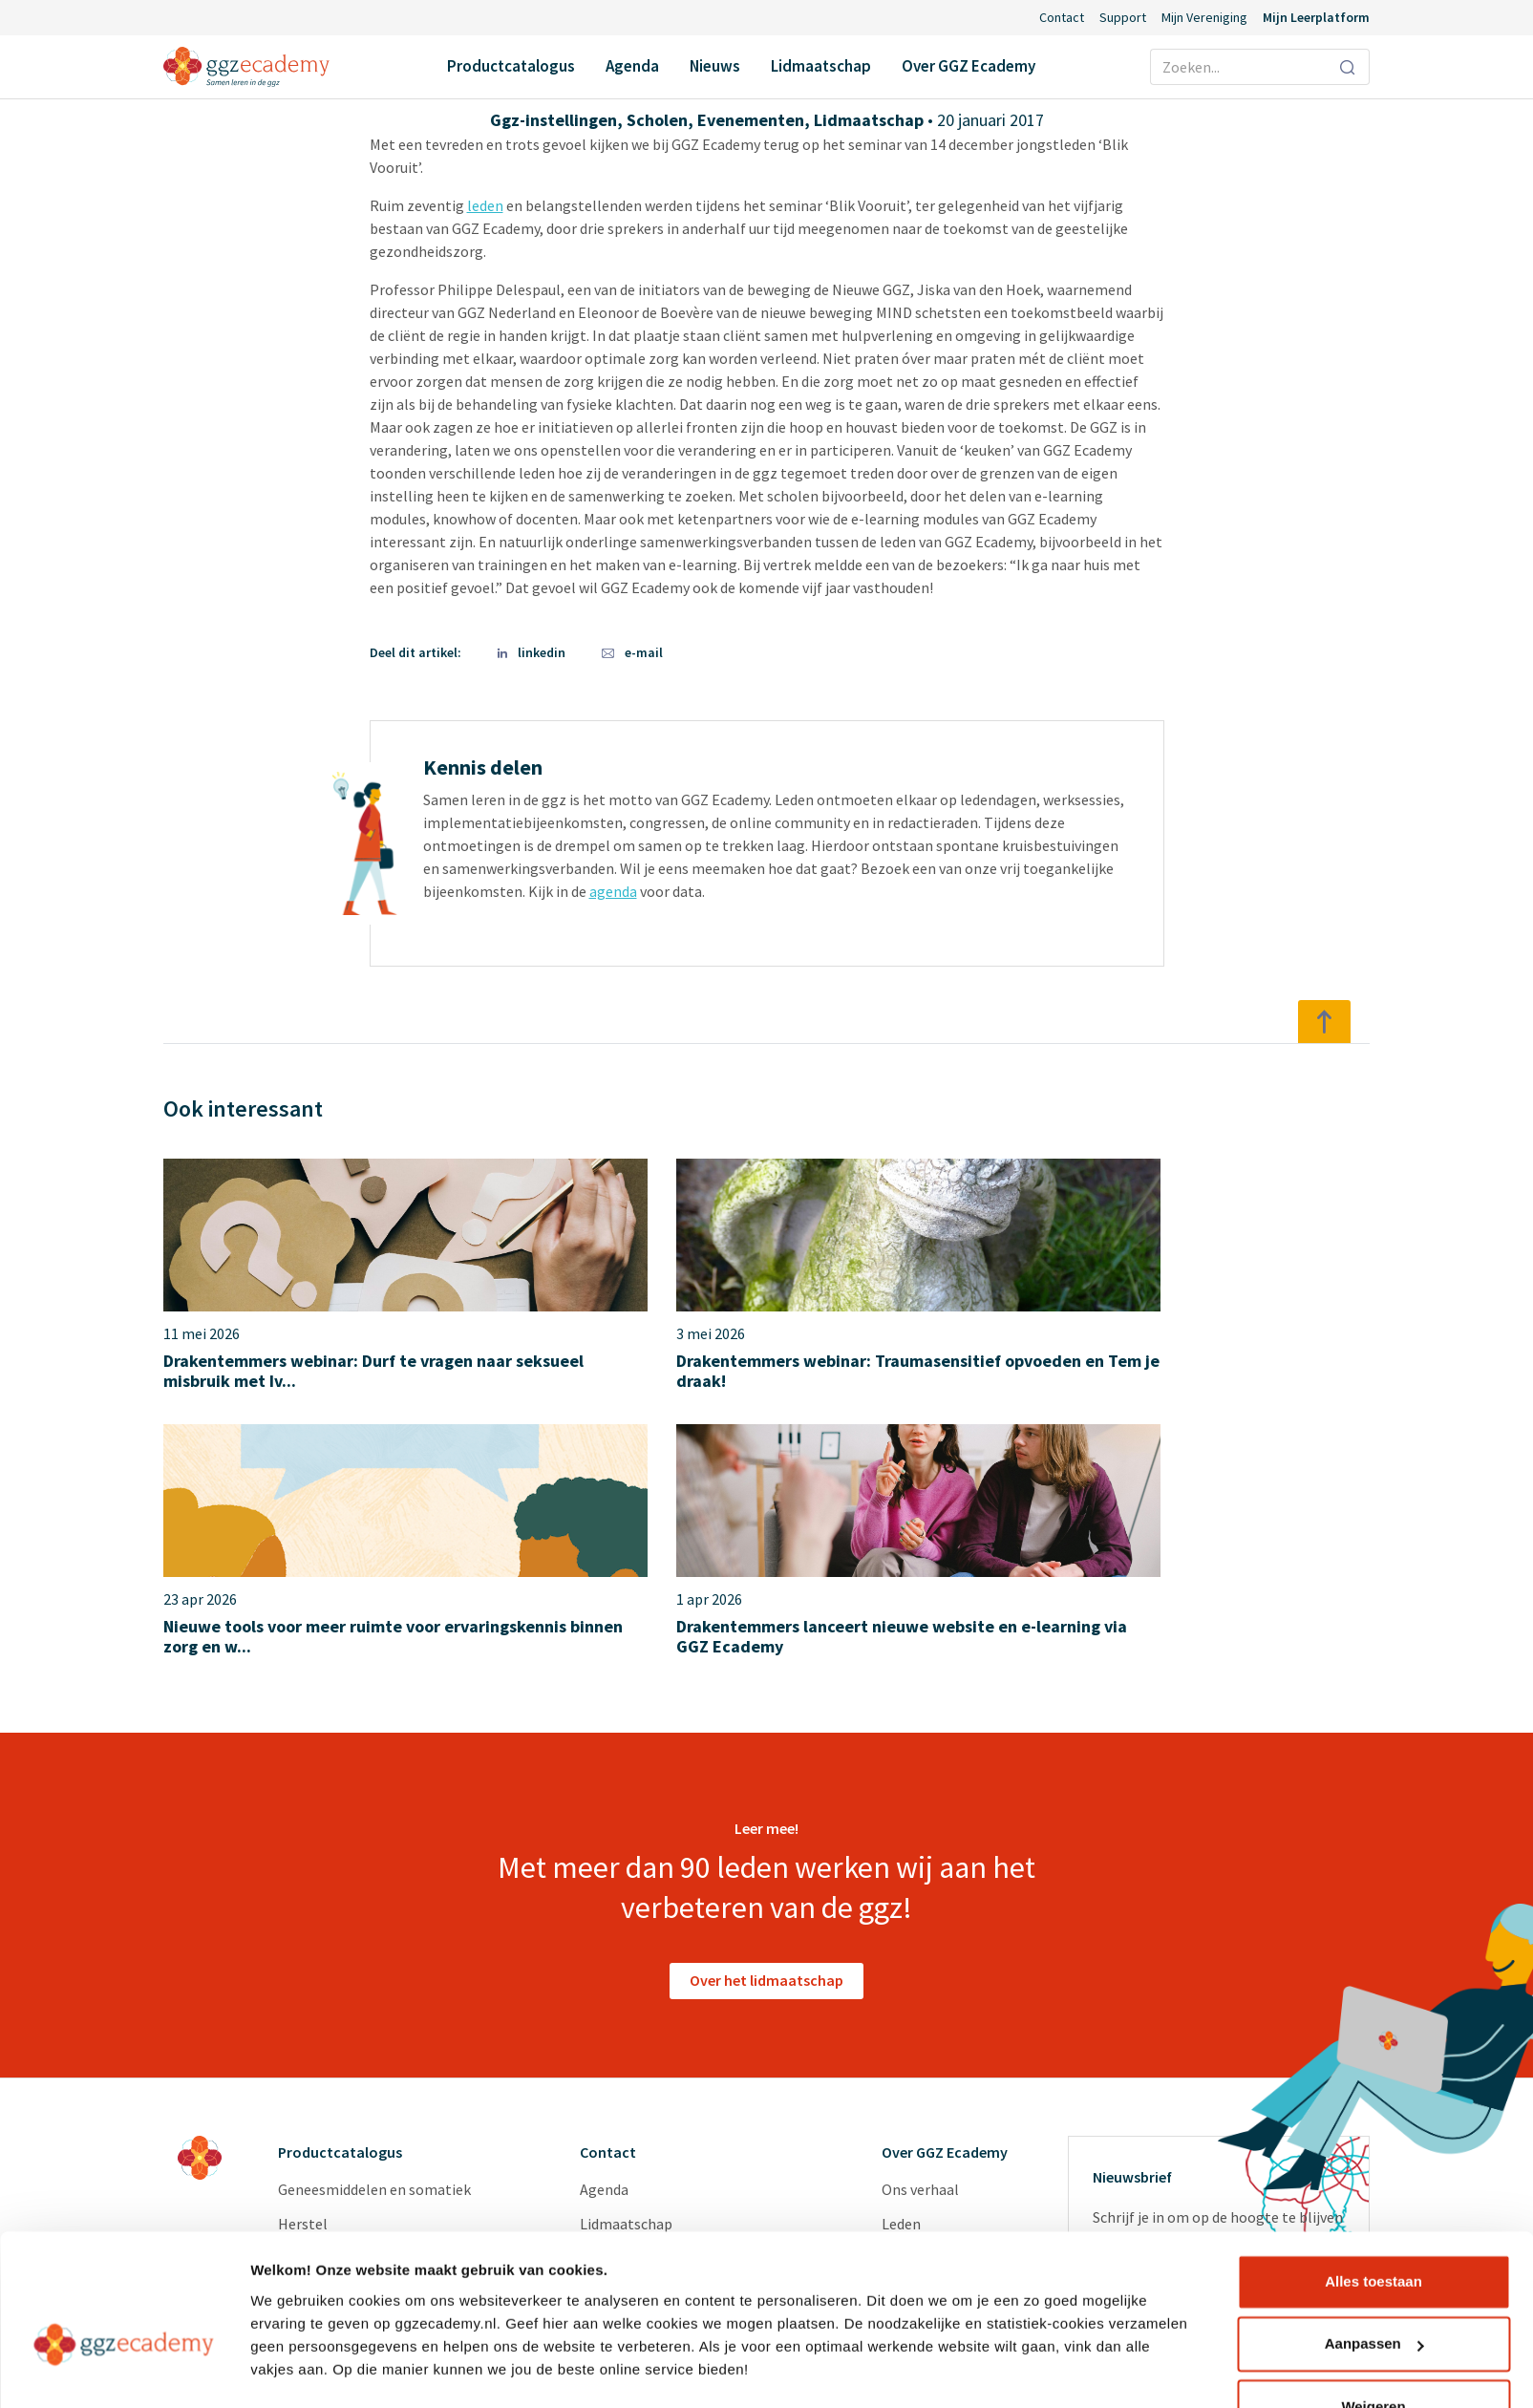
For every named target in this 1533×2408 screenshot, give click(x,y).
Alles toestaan (1373, 2230)
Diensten (911, 2087)
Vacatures (914, 2052)
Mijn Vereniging (1204, 17)
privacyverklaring (1195, 2156)
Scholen (657, 120)
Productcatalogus (511, 65)
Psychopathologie (338, 2018)
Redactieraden (929, 2121)
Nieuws (715, 65)
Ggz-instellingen (553, 120)
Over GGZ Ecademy (968, 65)
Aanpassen (1374, 2292)
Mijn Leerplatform (1316, 17)
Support (1122, 17)
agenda (613, 891)
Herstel (303, 1983)
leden (485, 205)
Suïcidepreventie (332, 2052)
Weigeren (1373, 2355)
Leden (901, 1983)
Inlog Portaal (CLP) (644, 2087)
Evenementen (750, 120)
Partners (910, 2018)
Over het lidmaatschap (766, 1740)
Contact (1061, 17)
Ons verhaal (920, 1949)
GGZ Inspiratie (929, 2155)
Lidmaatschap (821, 65)
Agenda (632, 65)
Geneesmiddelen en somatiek (374, 1949)
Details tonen (295, 2370)
